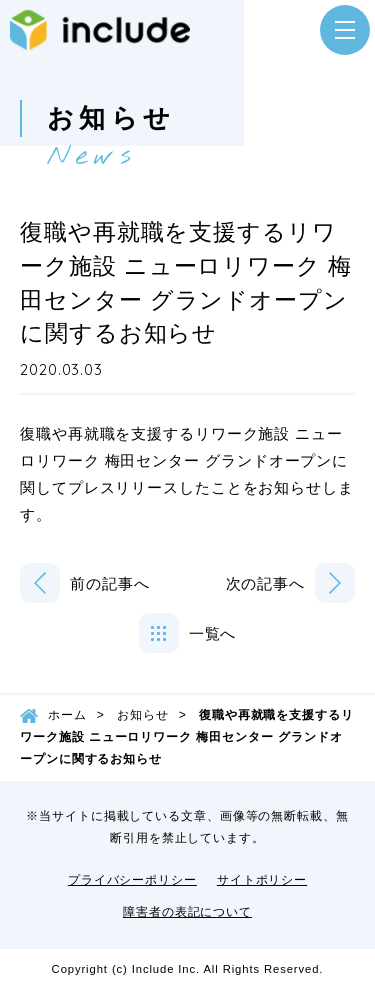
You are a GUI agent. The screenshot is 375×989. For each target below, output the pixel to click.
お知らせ (143, 715)
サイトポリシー (262, 880)
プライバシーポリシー (132, 880)
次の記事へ (266, 583)
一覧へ (213, 633)
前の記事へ (110, 583)
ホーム (67, 715)
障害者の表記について (187, 912)
